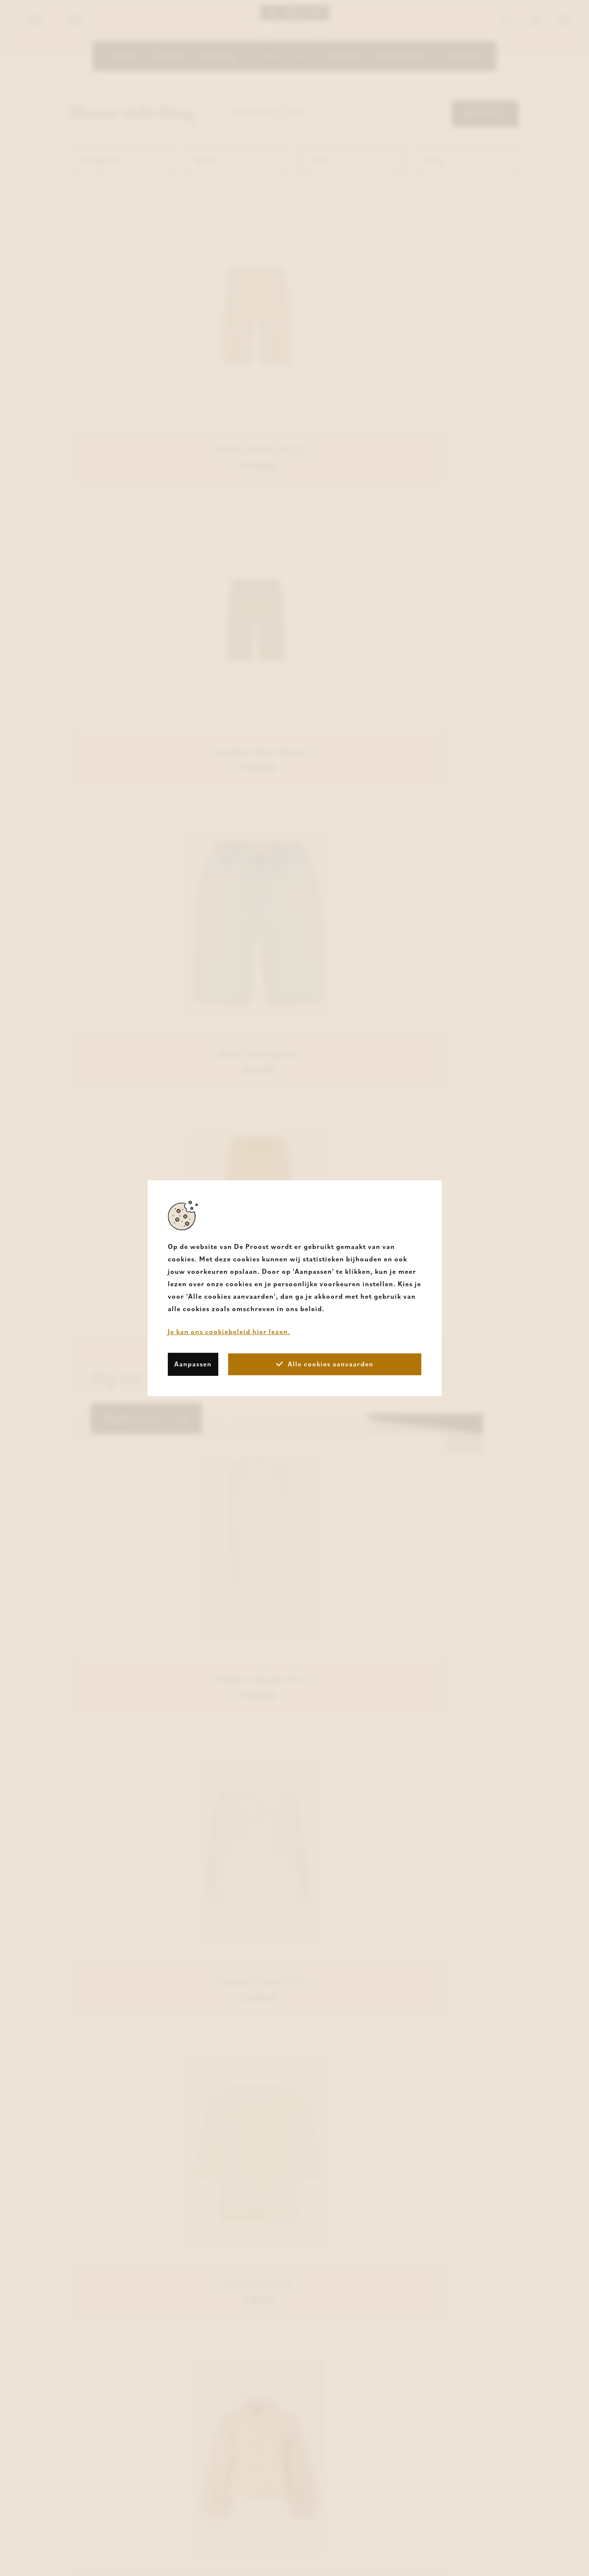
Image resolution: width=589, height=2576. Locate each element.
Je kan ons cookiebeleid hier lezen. (229, 1331)
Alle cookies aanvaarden (324, 1363)
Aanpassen (193, 1363)
